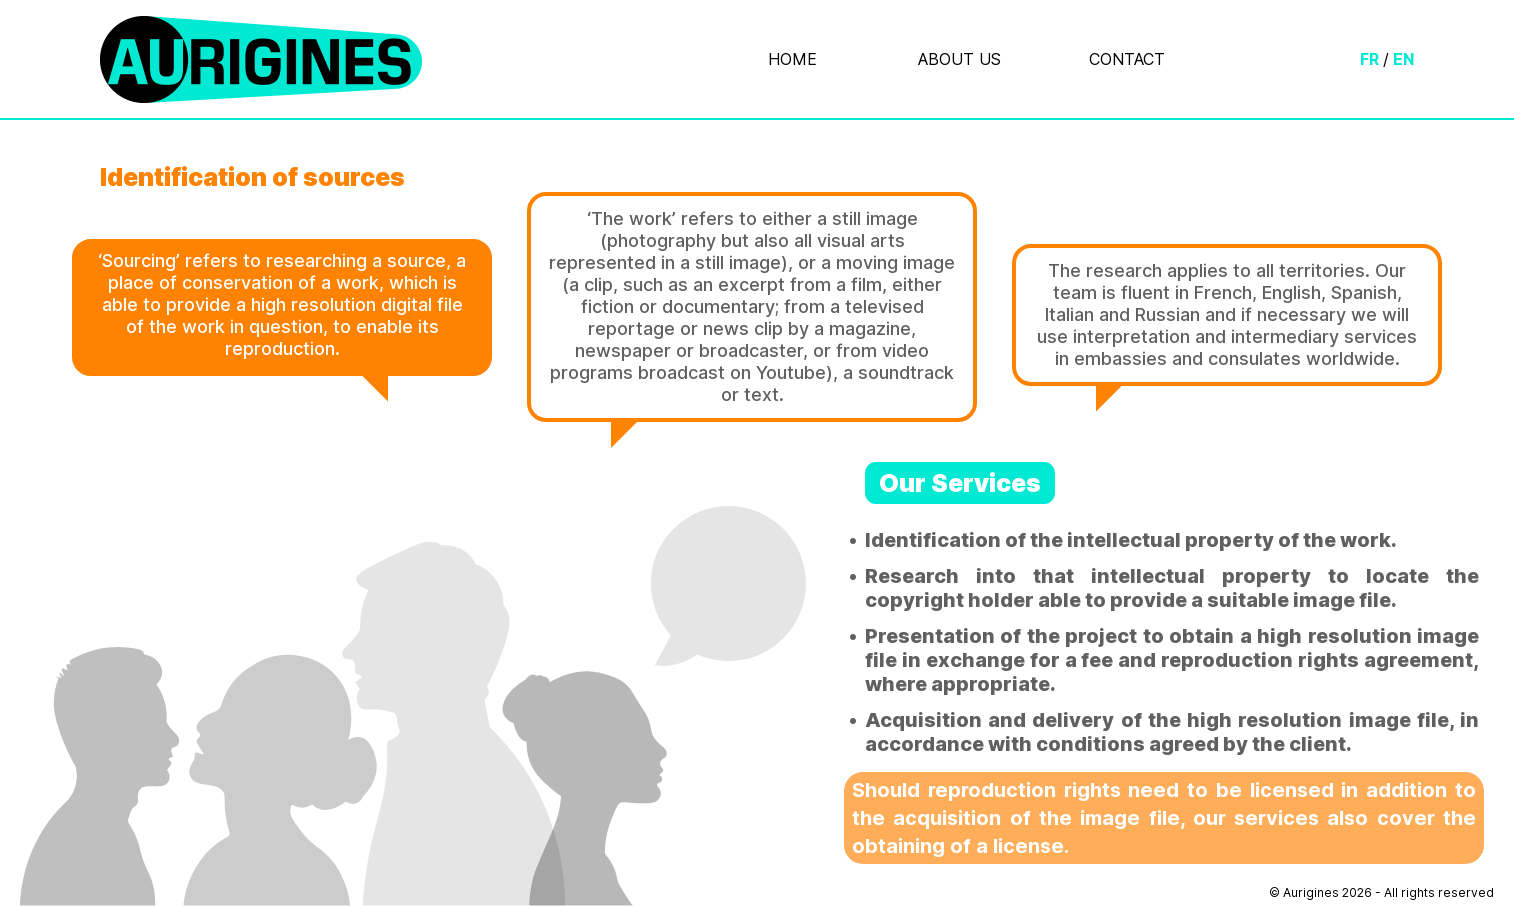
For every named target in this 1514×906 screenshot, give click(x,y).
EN (1403, 59)
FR (1369, 59)
